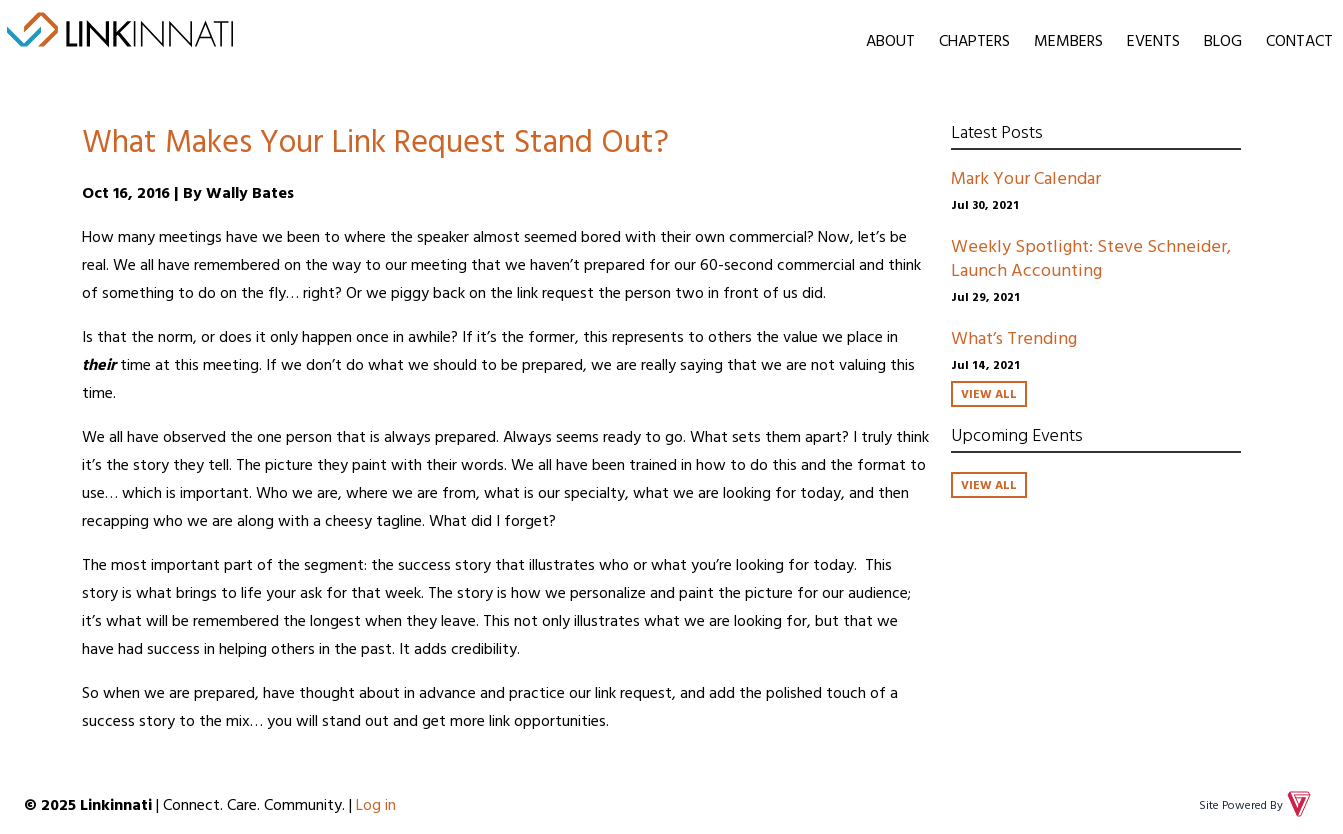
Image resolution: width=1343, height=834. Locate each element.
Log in (376, 804)
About (890, 40)
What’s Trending (1014, 337)
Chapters (974, 40)
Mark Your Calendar (1026, 177)
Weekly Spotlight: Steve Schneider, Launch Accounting (1091, 257)
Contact (1299, 40)
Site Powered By (1256, 804)
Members (1068, 40)
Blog (1223, 40)
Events (1153, 40)
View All (989, 393)
